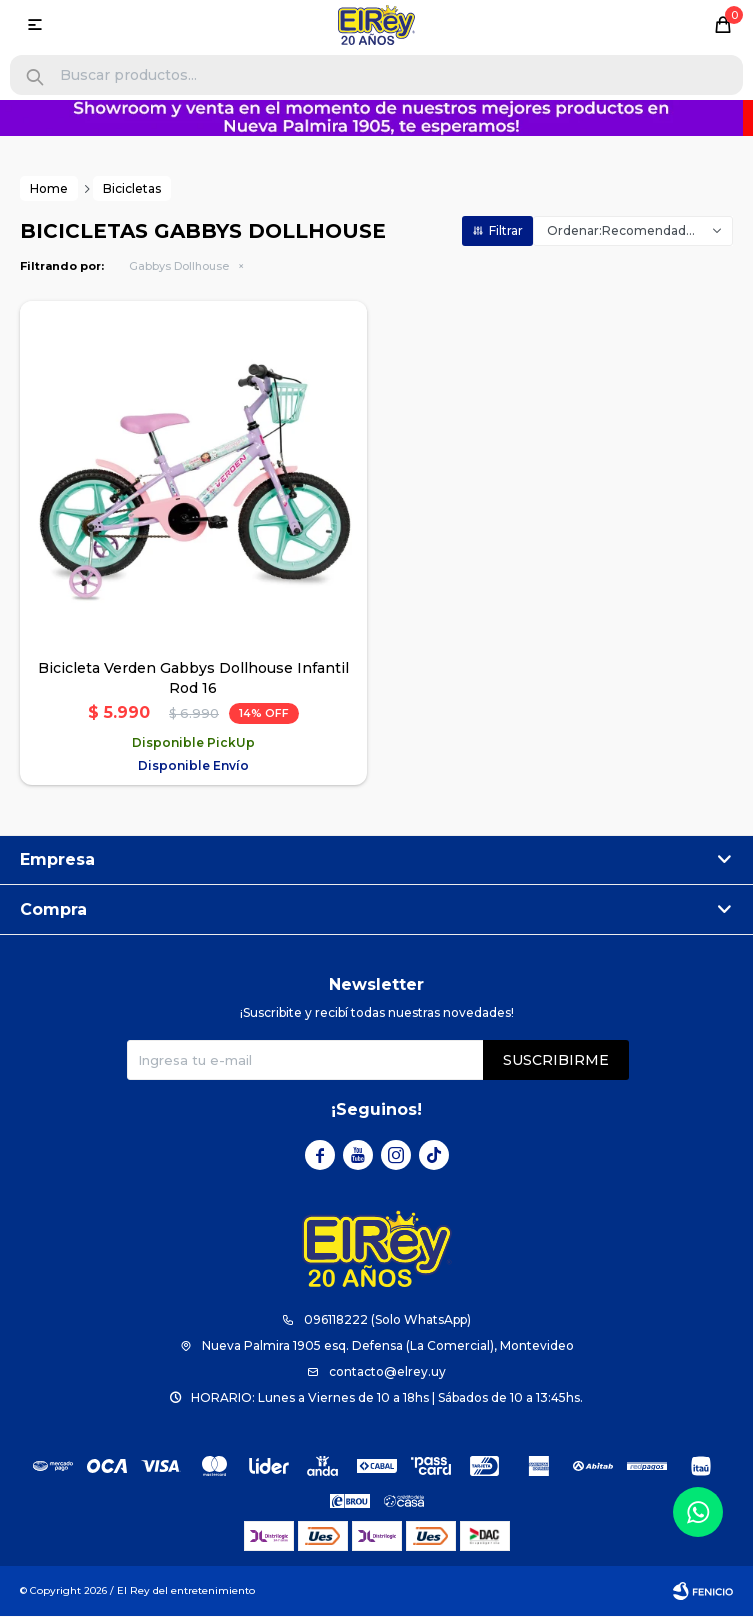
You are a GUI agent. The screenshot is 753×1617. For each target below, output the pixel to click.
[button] (35, 77)
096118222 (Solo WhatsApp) (387, 1320)
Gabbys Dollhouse (179, 267)
